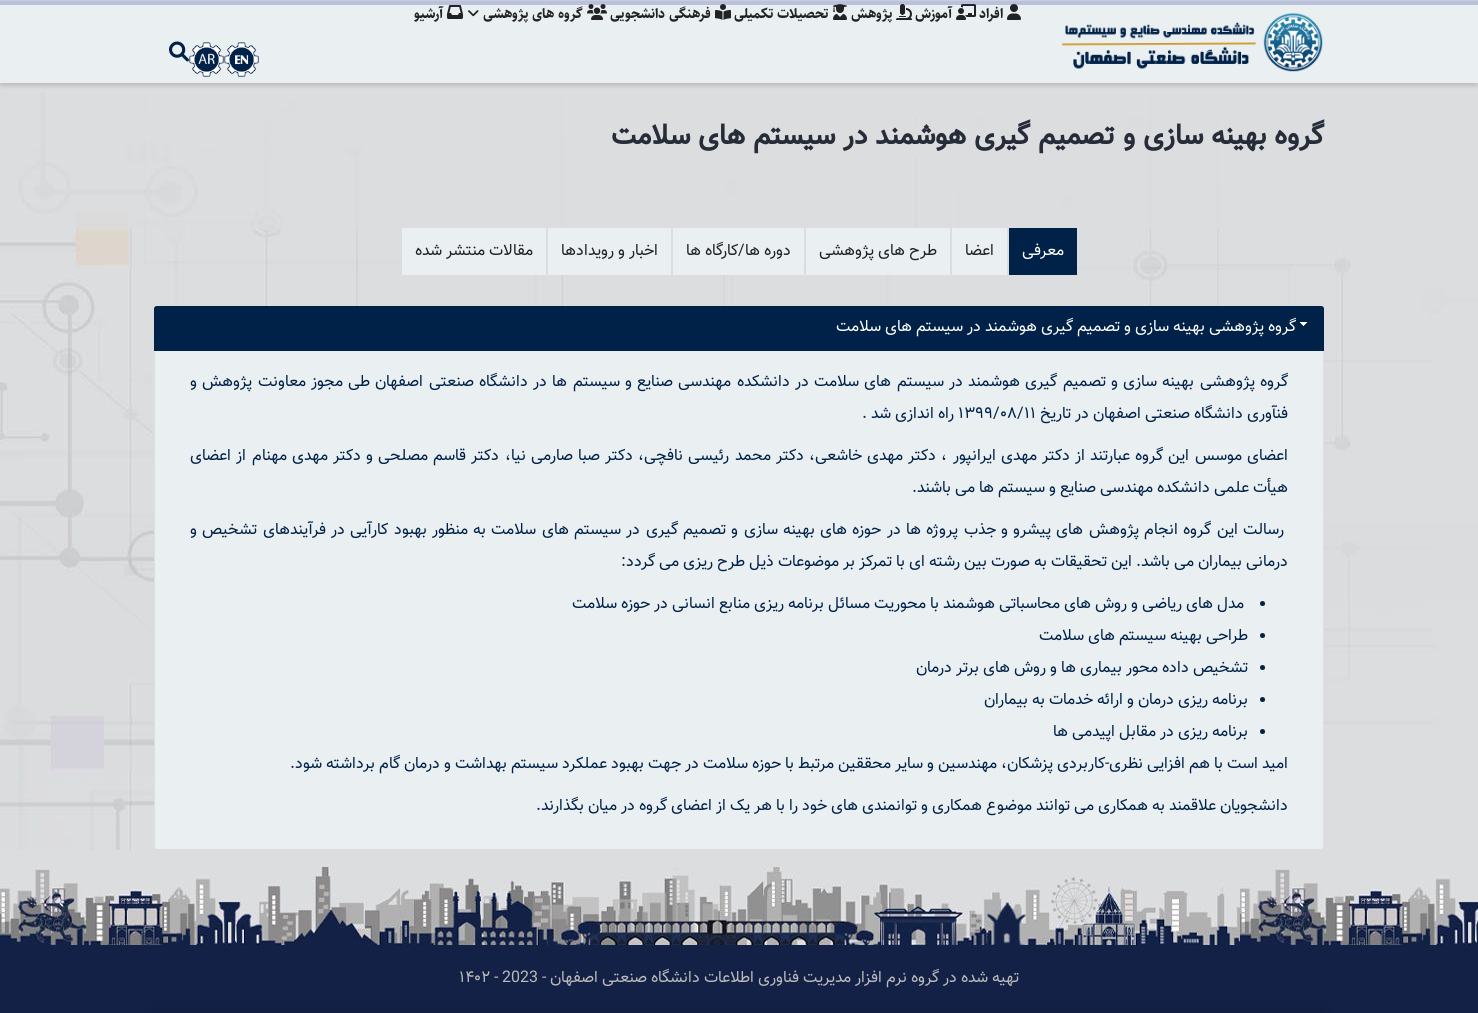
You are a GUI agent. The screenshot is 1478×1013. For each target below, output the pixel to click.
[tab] (739, 328)
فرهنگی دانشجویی (658, 35)
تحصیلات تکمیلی (782, 35)
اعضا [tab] (979, 251)
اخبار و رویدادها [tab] (609, 251)
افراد (1000, 35)
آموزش (942, 35)
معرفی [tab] (1043, 251)
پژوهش (875, 35)
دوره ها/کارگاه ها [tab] (738, 251)
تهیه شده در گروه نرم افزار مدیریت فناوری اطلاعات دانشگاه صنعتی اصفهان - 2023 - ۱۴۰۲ (739, 978)
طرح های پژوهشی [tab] (878, 251)
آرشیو (420, 35)
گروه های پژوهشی (522, 35)
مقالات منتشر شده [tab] (474, 251)
